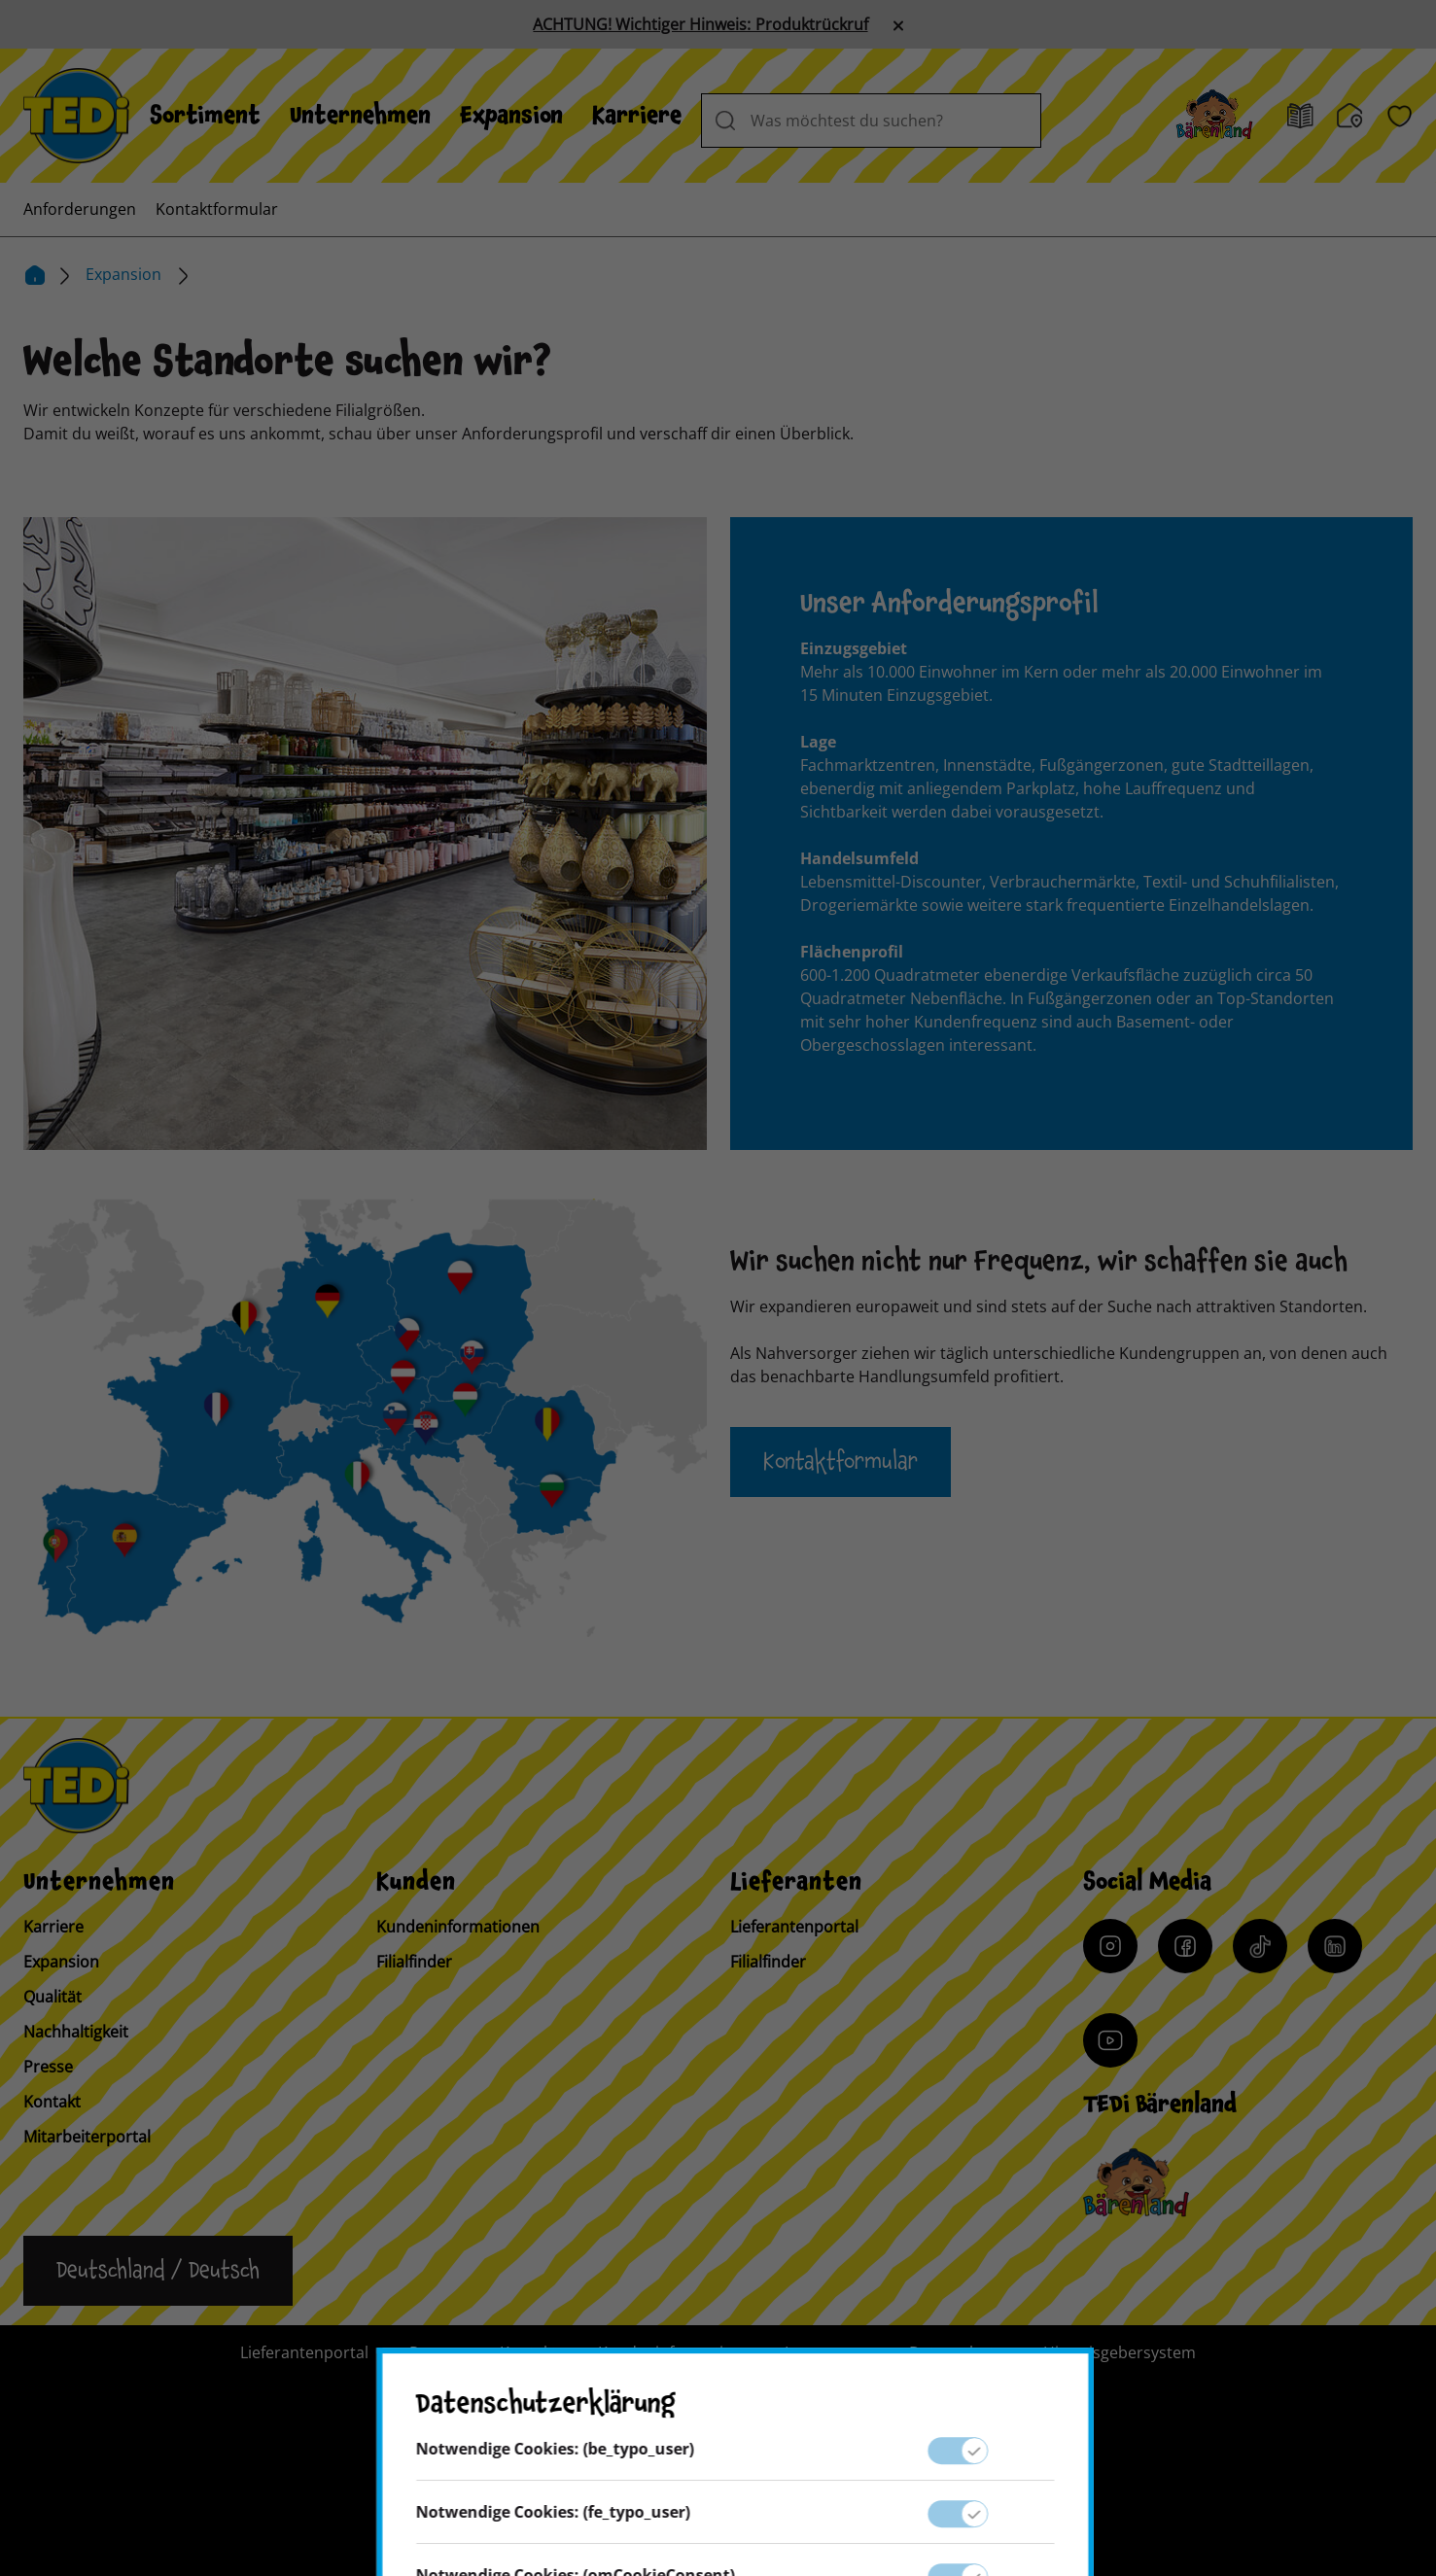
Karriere (637, 115)
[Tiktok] (1260, 1946)
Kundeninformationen (458, 1926)
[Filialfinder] (1350, 115)
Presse (48, 2066)
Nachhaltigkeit (75, 2031)
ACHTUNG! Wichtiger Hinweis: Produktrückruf (700, 24)
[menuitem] (205, 115)
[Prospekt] (1300, 116)
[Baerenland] (1214, 115)
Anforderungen (79, 209)
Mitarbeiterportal (87, 2136)
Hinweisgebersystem (1119, 2352)
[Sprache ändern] (158, 2271)
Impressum (826, 2352)
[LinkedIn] (1335, 1946)
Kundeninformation (670, 2352)
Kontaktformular (217, 209)
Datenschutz (955, 2352)
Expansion (511, 115)
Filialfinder (414, 1961)
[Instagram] (1110, 1946)
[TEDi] (76, 113)
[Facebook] (1185, 1946)
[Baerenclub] (1136, 2183)
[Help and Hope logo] (845, 2485)
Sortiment (205, 115)
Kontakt (52, 2101)
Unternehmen (360, 115)
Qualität (52, 1996)
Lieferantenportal (794, 1926)
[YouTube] (1110, 2040)
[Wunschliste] (1399, 116)
